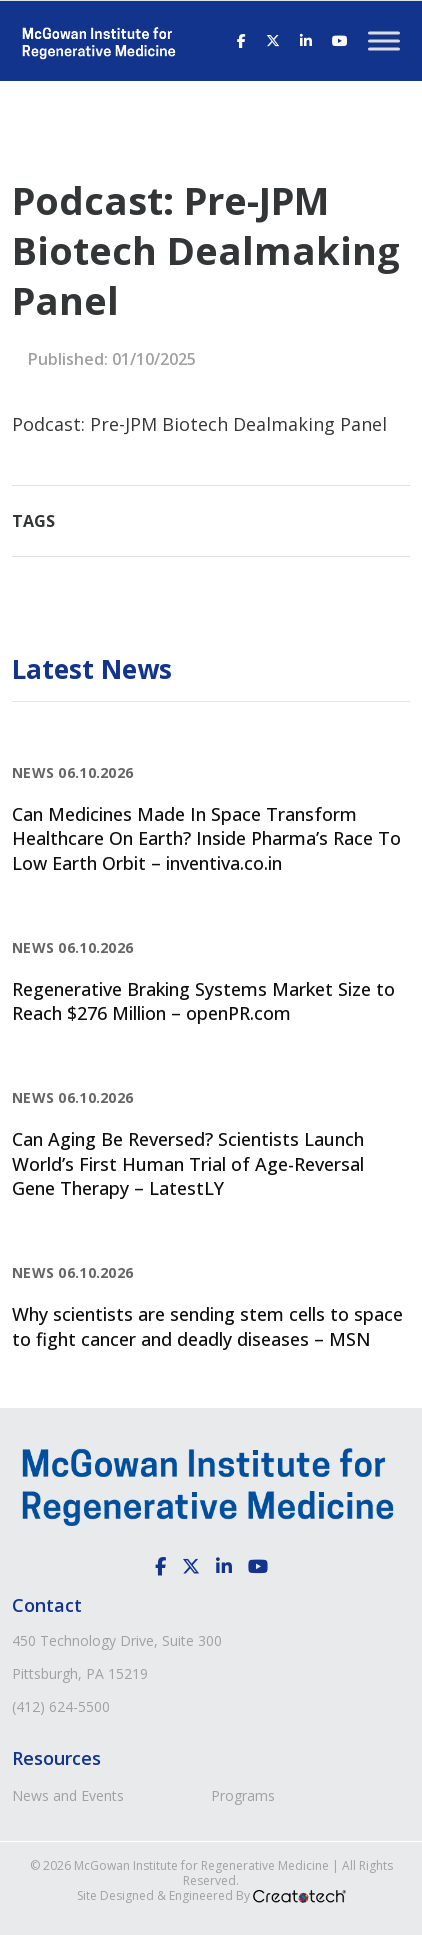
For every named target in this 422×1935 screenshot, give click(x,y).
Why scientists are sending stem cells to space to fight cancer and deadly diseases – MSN (207, 1326)
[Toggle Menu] (384, 40)
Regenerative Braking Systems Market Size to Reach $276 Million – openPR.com (203, 1001)
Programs (243, 1795)
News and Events (68, 1795)
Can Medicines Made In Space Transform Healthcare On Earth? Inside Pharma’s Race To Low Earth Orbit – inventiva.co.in (206, 838)
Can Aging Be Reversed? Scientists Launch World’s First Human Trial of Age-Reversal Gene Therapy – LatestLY (188, 1163)
